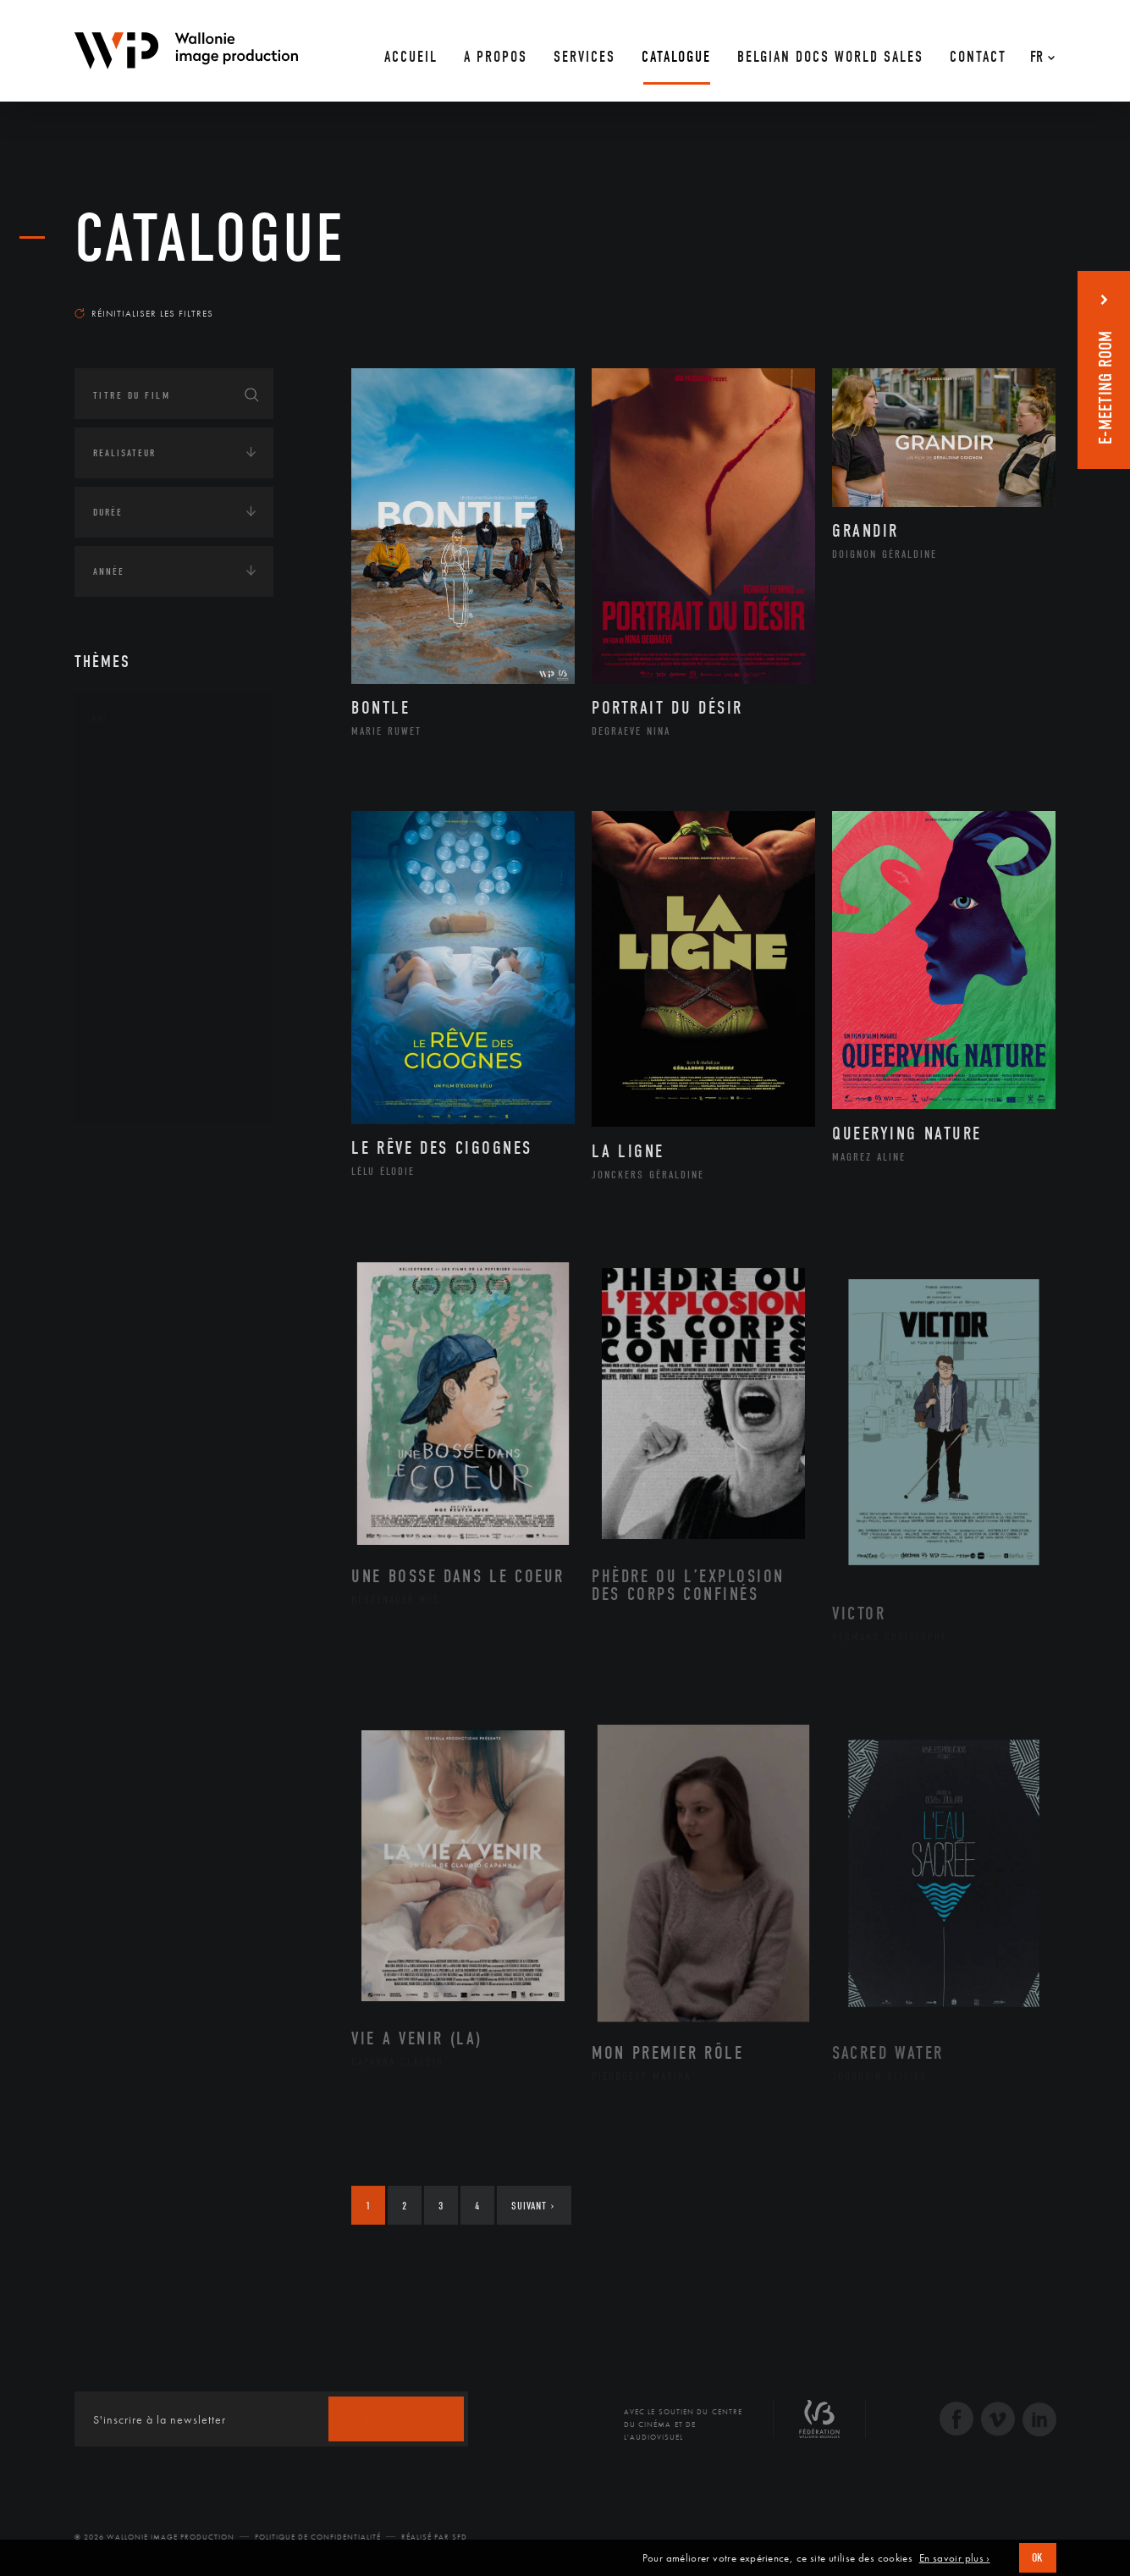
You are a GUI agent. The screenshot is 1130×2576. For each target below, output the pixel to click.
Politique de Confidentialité (318, 2537)
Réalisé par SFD (434, 2537)
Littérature (140, 904)
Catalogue (209, 239)
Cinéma (129, 849)
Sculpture (137, 1065)
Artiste (129, 823)
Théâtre (130, 1092)
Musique (133, 931)
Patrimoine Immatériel (173, 958)
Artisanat (137, 796)
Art (100, 719)
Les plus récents (1014, 297)
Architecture (146, 769)
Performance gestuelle (175, 1011)
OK (1038, 2558)
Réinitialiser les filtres (143, 313)
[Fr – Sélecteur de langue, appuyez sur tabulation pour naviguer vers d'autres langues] (1038, 51)
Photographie (148, 1038)
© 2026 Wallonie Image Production (154, 2537)
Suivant (532, 2205)
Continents (121, 1150)
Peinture (132, 984)
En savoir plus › (954, 2558)
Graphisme (139, 877)
